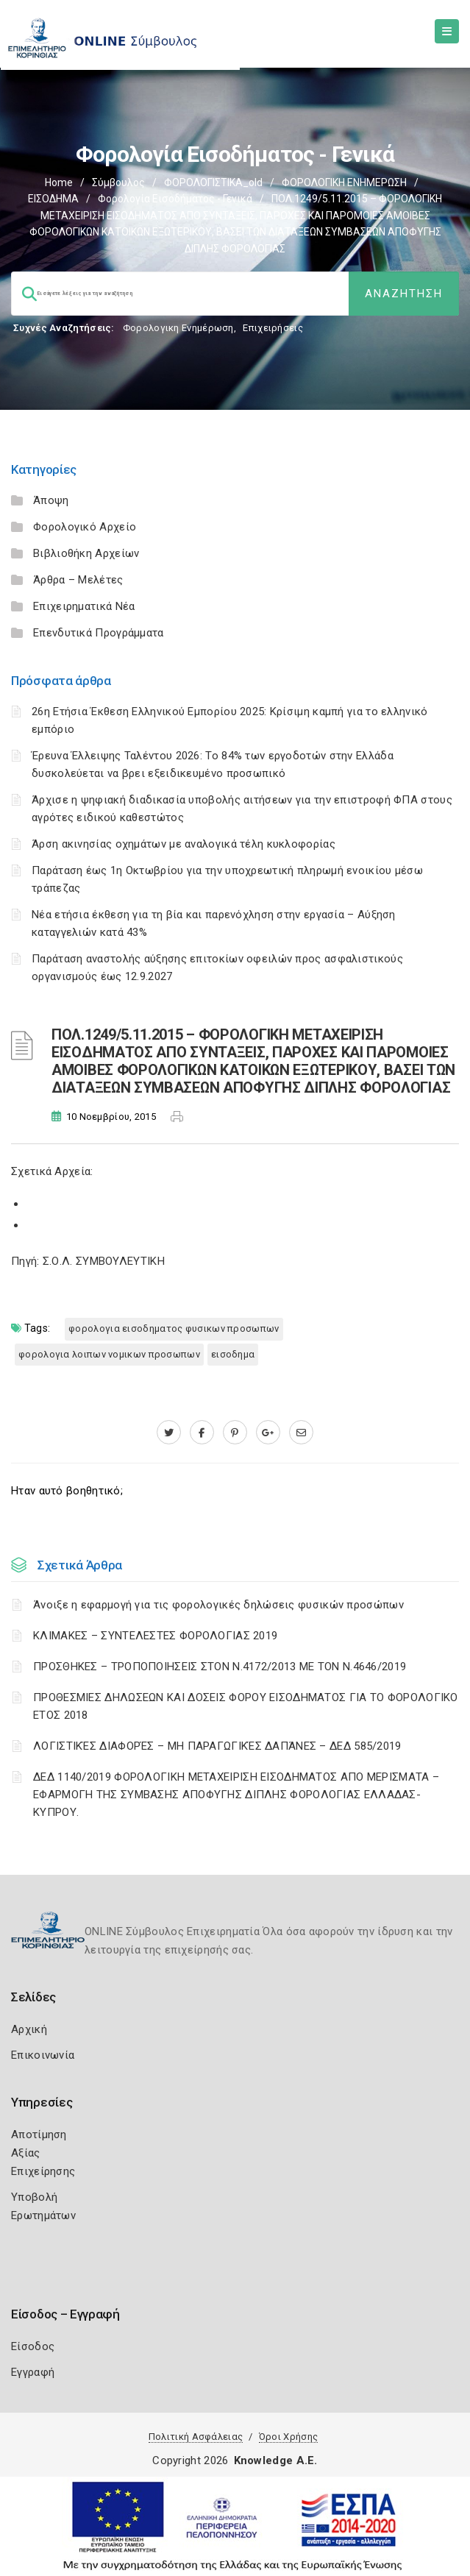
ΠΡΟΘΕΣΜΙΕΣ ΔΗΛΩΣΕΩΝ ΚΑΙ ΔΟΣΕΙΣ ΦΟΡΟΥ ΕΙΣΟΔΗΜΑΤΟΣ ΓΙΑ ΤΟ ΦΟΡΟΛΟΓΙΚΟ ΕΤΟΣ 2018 (245, 1706)
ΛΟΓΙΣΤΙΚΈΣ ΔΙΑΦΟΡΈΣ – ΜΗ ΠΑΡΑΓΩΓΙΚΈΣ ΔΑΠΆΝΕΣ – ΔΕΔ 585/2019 (217, 1746)
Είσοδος (32, 2346)
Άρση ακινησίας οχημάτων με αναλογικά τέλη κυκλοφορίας (183, 844)
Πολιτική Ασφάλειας (196, 2436)
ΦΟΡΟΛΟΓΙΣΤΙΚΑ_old (213, 182)
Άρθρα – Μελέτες (78, 579)
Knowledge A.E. (276, 2460)
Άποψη (51, 500)
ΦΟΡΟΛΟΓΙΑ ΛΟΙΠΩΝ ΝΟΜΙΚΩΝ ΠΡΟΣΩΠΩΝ (109, 1354)
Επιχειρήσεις (273, 327)
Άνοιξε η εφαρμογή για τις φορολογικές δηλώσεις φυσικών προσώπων (218, 1604)
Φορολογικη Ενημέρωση (178, 327)
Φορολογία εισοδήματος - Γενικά (175, 199)
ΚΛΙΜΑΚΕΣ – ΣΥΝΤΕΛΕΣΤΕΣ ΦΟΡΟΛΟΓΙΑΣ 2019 (155, 1635)
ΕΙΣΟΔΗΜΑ (53, 199)
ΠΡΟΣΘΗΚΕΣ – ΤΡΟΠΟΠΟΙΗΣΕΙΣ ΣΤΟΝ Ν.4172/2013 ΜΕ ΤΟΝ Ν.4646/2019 (219, 1666)
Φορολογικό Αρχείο (84, 526)
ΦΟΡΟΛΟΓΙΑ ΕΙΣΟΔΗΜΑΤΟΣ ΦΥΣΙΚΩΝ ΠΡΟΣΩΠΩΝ (173, 1328)
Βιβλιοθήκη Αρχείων (86, 553)
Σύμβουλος (118, 182)
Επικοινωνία (42, 2055)
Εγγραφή (32, 2372)
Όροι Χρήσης (288, 2436)
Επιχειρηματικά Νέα (84, 606)
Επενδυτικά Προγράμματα (98, 632)
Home (59, 182)
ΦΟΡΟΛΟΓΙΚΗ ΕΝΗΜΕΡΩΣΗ (344, 182)
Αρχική (29, 2029)
